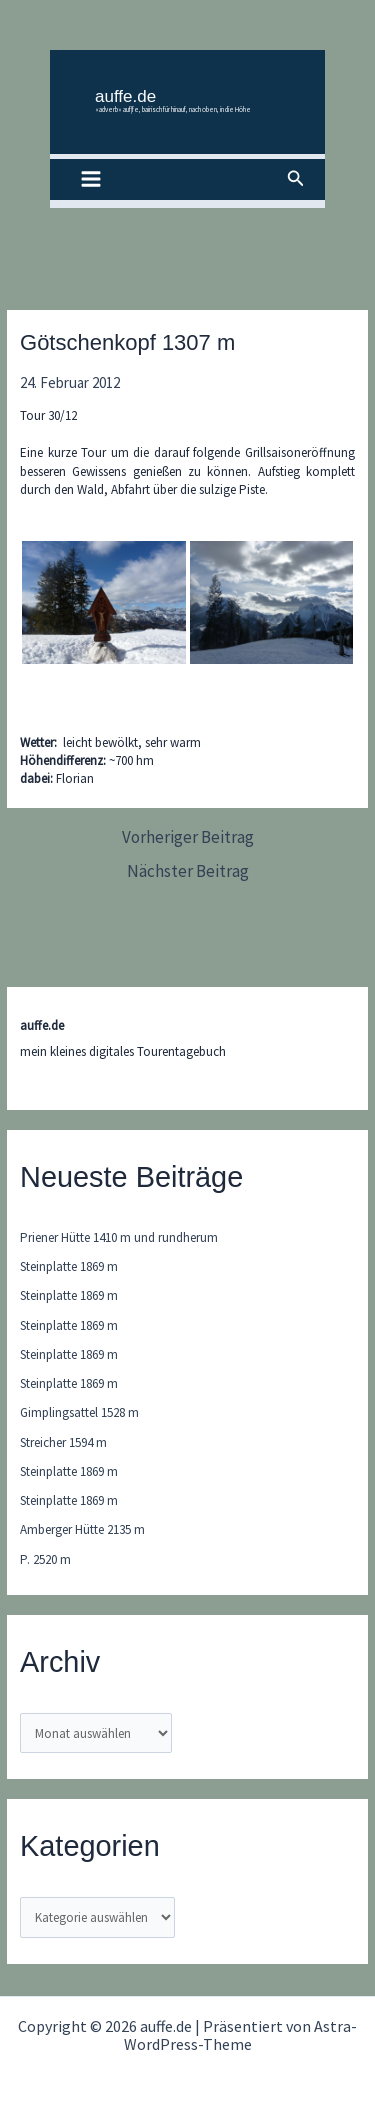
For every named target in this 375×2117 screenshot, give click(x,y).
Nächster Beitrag (188, 871)
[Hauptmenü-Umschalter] (91, 180)
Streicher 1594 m (63, 1442)
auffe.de (125, 96)
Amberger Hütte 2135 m (82, 1529)
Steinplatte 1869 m (69, 1266)
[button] (296, 179)
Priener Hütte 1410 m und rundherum (119, 1237)
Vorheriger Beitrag (188, 837)
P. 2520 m (45, 1559)
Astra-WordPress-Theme (241, 2035)
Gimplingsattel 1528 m (79, 1412)
